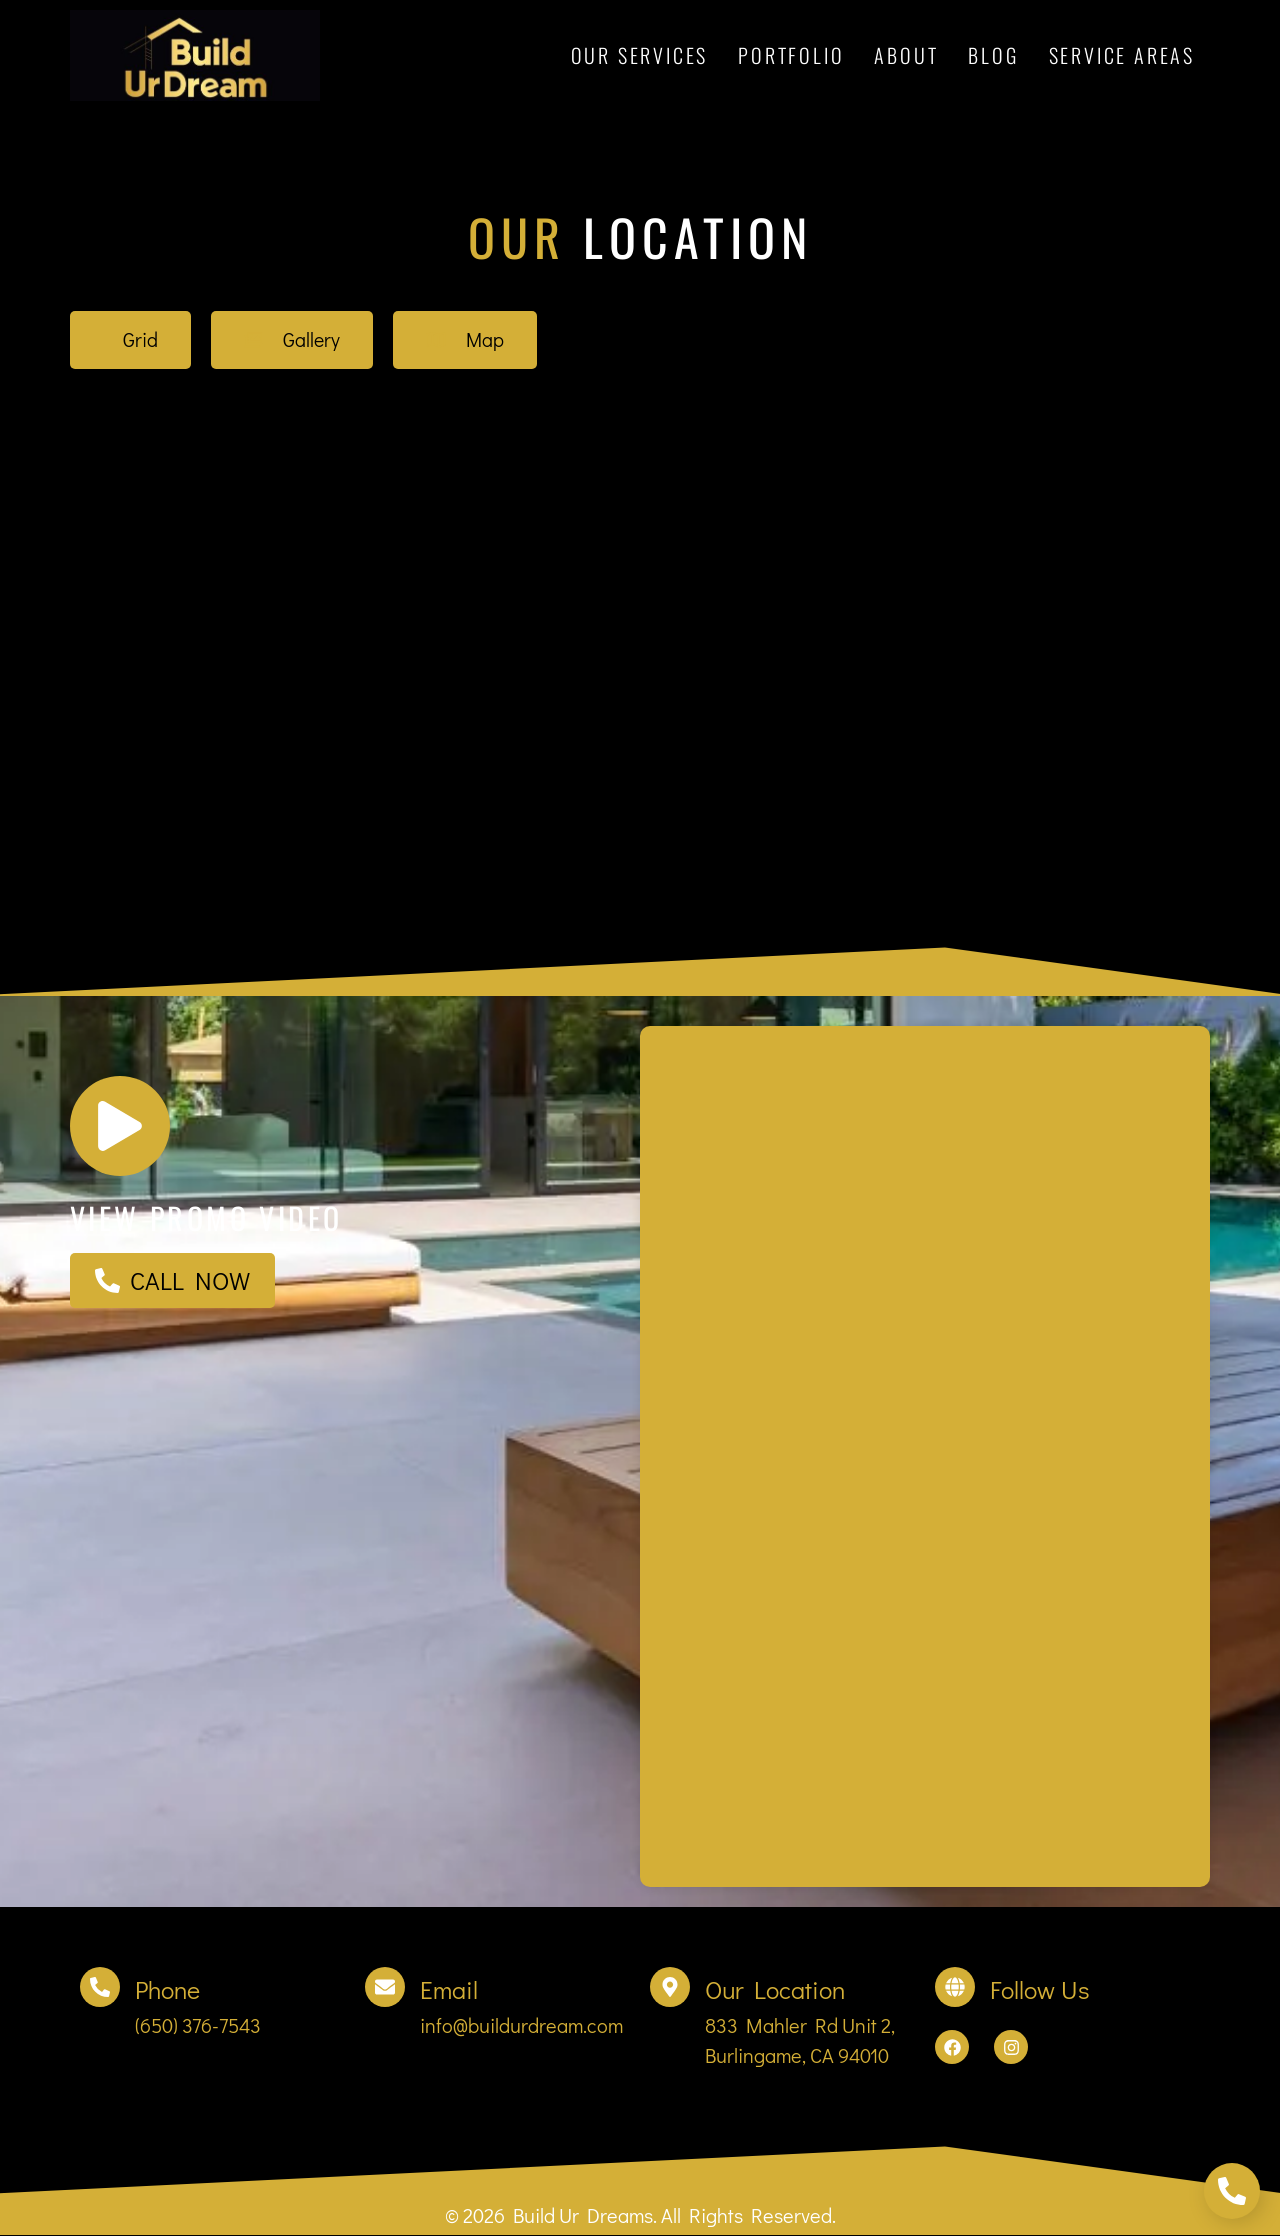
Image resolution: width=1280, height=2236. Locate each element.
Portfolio (791, 55)
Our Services (640, 55)
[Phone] (100, 1989)
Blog (993, 55)
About (906, 55)
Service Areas (1122, 55)
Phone (167, 1991)
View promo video (206, 1219)
